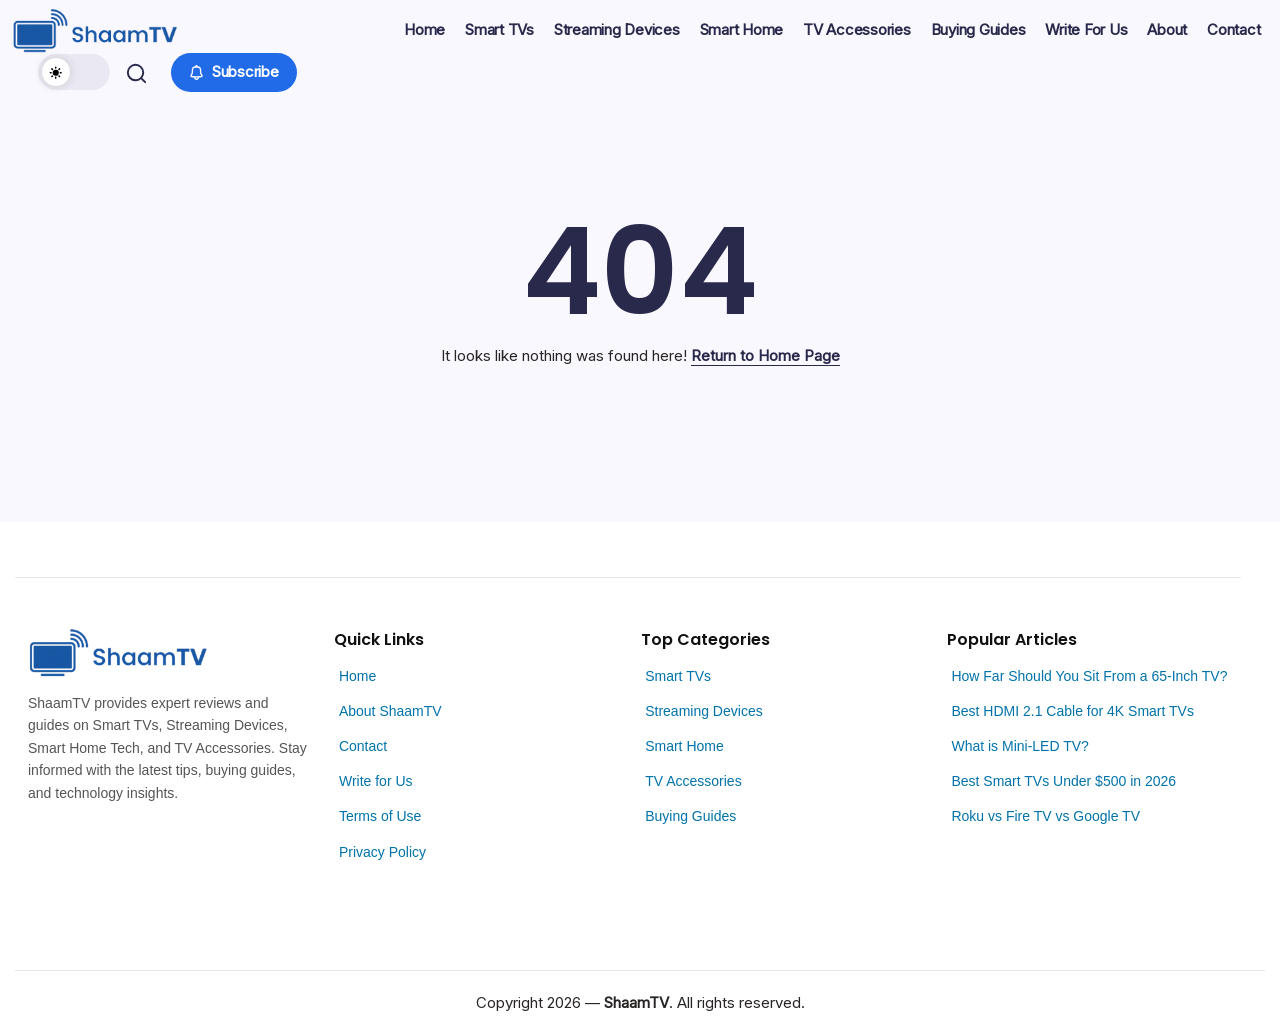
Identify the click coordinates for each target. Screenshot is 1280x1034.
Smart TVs (678, 676)
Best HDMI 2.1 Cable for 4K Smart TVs (1072, 711)
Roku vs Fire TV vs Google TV (1045, 816)
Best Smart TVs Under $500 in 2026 (1063, 781)
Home (357, 676)
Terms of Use (380, 816)
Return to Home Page (765, 355)
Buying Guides (690, 816)
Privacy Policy (382, 852)
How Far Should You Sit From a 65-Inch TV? (1089, 676)
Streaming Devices (704, 711)
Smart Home (684, 746)
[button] (77, 72)
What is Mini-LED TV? (1019, 746)
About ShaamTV (390, 711)
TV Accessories (693, 781)
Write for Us (376, 781)
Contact (363, 746)
